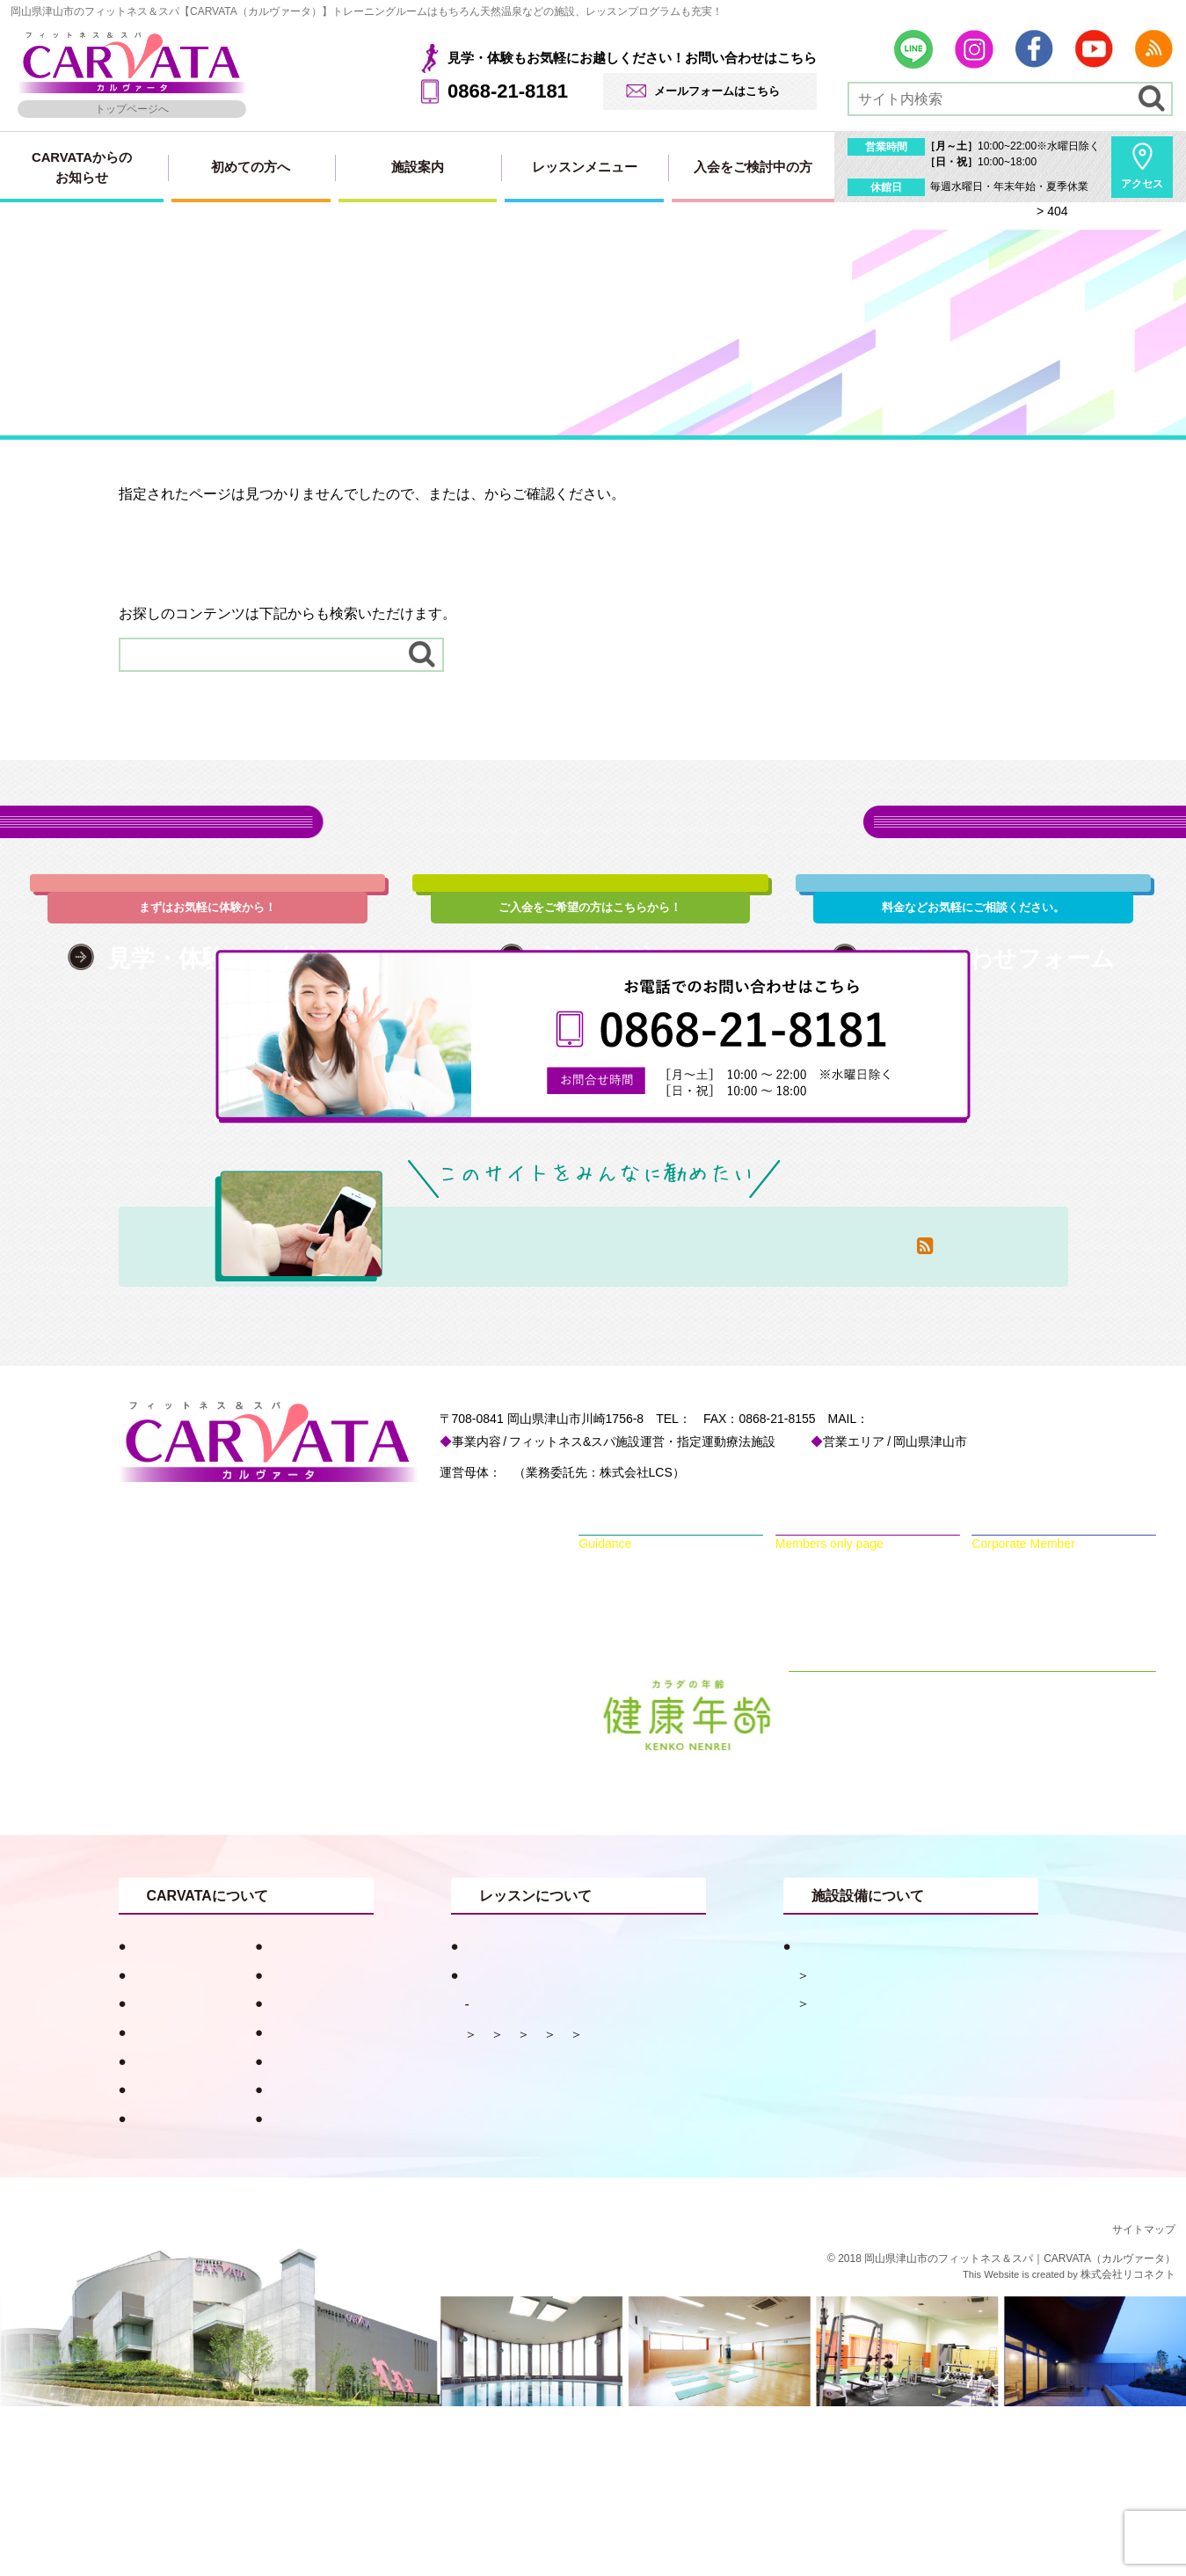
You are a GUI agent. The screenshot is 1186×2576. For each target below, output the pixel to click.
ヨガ (556, 2231)
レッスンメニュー (584, 167)
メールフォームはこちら (717, 91)
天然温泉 (836, 2144)
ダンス (497, 2231)
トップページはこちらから (203, 523)
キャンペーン (166, 2144)
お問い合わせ (166, 2258)
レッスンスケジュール (544, 2173)
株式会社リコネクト (1127, 2444)
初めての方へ (250, 167)
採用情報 (153, 2287)
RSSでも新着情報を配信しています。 (239, 583)
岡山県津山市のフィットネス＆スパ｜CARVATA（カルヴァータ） (1019, 2428)
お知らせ (289, 2144)
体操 (490, 2203)
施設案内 (417, 167)
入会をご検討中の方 (753, 167)
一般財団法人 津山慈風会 (575, 1641)
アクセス (1142, 184)
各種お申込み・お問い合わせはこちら (593, 843)
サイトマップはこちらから (203, 553)
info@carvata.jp (987, 1588)
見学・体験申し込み (186, 2230)
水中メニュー (662, 2203)
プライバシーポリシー (329, 2287)
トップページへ (132, 109)
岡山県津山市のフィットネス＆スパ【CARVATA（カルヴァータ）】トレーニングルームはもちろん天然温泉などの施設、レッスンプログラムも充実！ (367, 11)
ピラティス (563, 2203)
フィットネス (849, 2172)
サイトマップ (611, 493)
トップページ (470, 493)
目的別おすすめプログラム (538, 2115)
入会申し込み (302, 2172)
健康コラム (296, 2115)
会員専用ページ (309, 2258)
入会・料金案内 (309, 2230)
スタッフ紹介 (166, 2172)
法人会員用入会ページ (329, 2201)
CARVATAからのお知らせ (82, 167)
